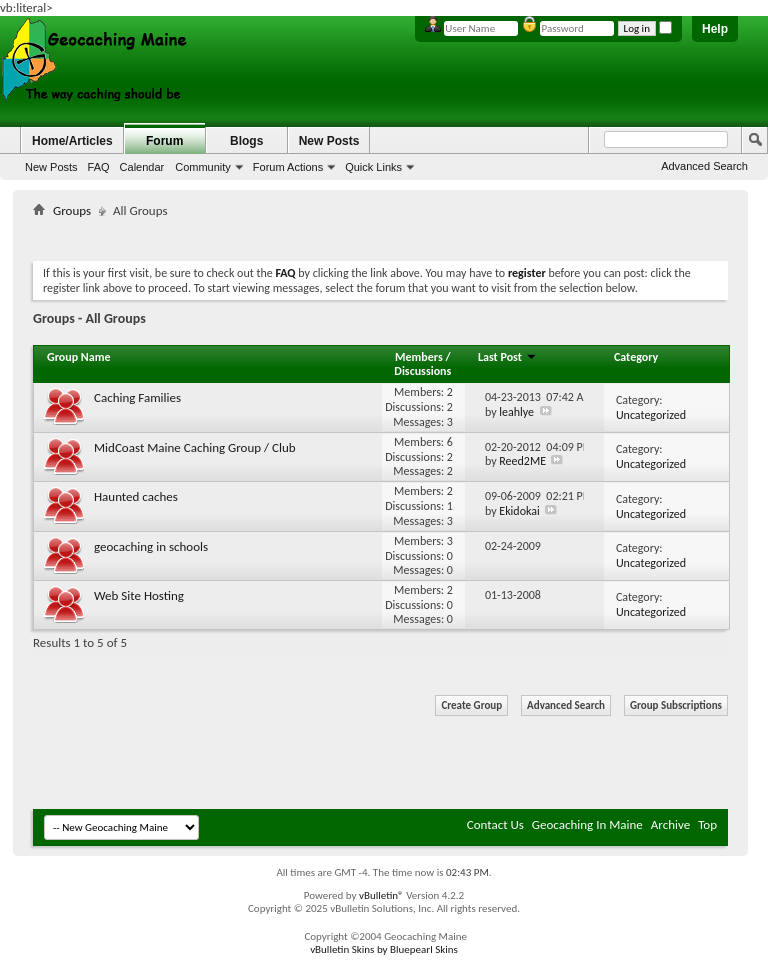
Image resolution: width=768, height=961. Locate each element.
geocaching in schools (151, 546)
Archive (670, 824)
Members (420, 357)
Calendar (142, 167)
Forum (164, 141)
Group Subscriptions (676, 705)
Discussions (422, 371)
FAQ (99, 167)
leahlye (516, 412)
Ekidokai (519, 511)
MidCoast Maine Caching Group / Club (195, 447)
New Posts (51, 167)
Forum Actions (288, 167)
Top (707, 824)
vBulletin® (381, 895)
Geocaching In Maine (587, 824)
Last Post (507, 357)
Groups (72, 210)
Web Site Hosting (139, 595)
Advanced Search (704, 166)
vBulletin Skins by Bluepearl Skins (384, 949)
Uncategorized (651, 415)
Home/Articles (72, 141)
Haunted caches (136, 496)
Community (203, 167)
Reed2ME (522, 461)
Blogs (246, 141)
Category (636, 357)
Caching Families (137, 397)
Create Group (471, 705)
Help (715, 29)
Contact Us (495, 824)
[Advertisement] (397, 235)
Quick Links (373, 167)
